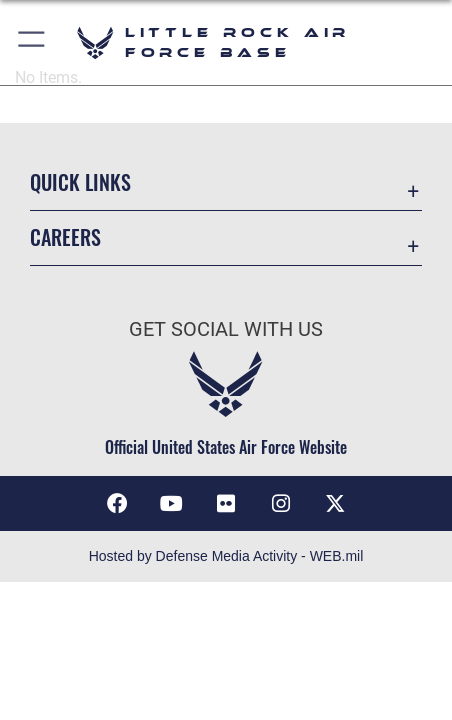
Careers (65, 237)
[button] (32, 42)
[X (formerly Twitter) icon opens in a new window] (335, 504)
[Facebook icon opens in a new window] (117, 504)
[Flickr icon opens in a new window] (226, 504)
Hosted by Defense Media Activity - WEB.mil (226, 556)
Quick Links (80, 182)
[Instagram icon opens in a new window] (281, 504)
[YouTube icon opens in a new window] (171, 504)
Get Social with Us (226, 329)
